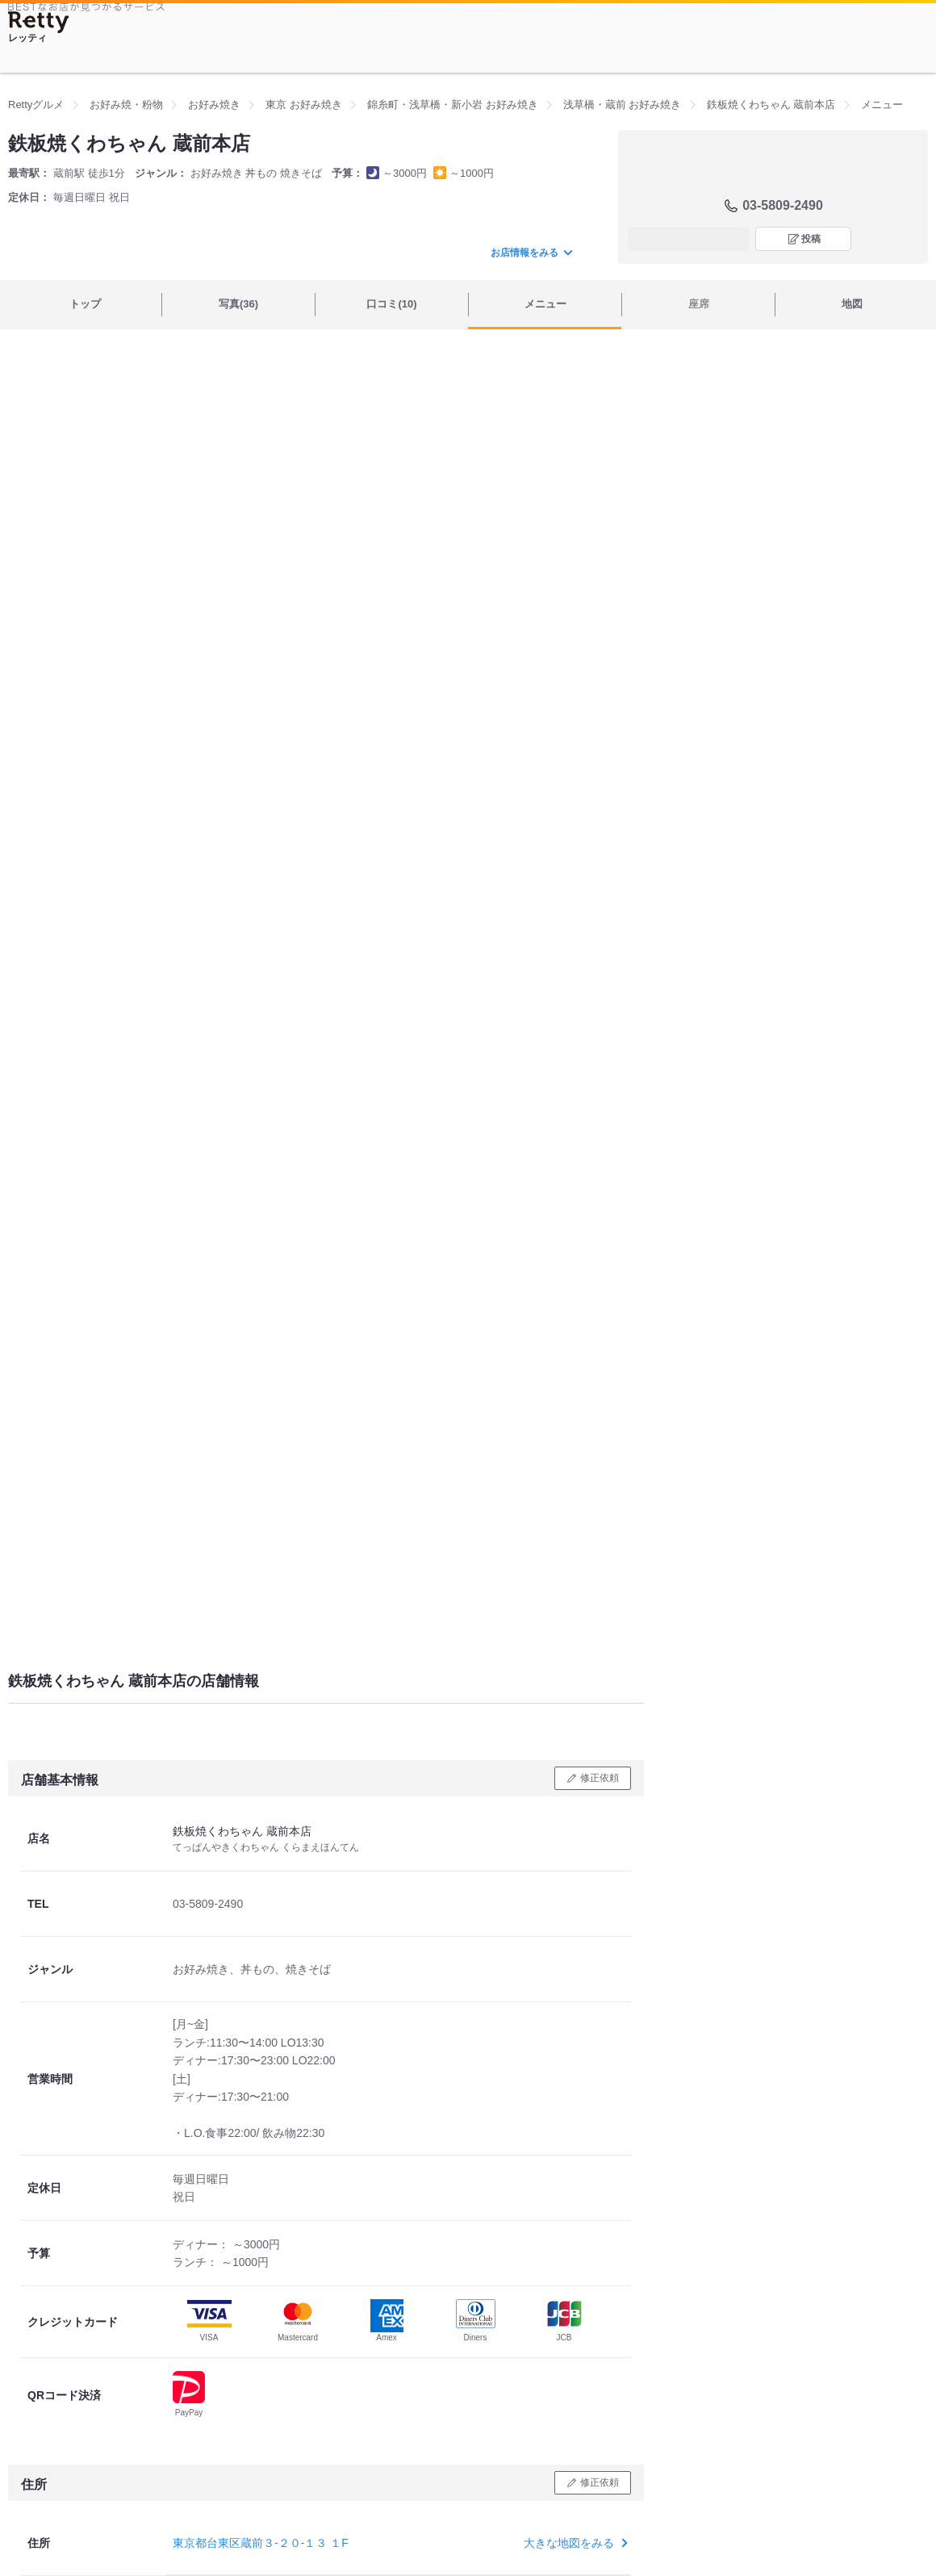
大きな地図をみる (574, 2542)
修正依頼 (599, 1778)
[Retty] (38, 22)
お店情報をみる (531, 252)
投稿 (811, 239)
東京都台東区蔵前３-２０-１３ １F (261, 2542)
